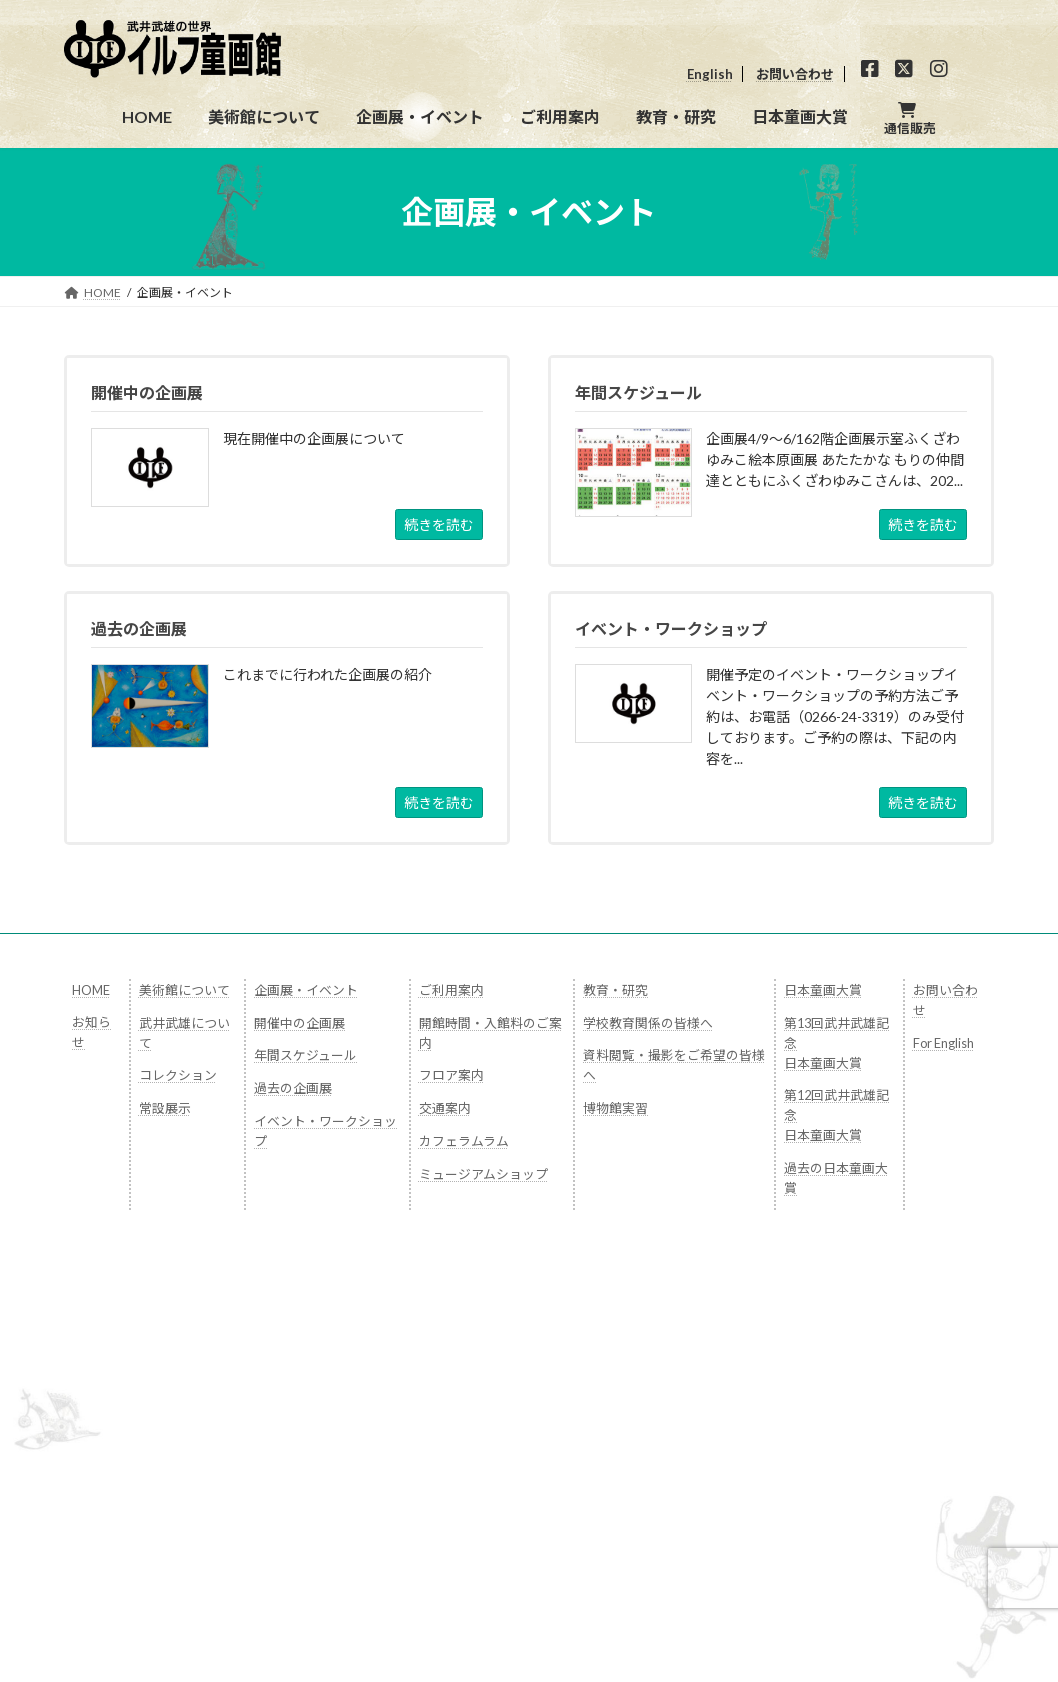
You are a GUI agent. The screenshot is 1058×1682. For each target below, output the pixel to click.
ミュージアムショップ (483, 1174)
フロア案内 (451, 1075)
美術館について (184, 990)
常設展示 (165, 1108)
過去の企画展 (293, 1088)
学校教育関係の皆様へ (648, 1023)
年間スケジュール (305, 1055)
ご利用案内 (451, 990)
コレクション (178, 1075)
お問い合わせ (795, 74)
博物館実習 (615, 1108)
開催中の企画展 (299, 1023)
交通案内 (445, 1108)
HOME (91, 990)
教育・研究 (615, 990)
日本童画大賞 (823, 990)
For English (943, 1043)
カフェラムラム (464, 1141)
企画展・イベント (306, 990)
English (710, 74)
